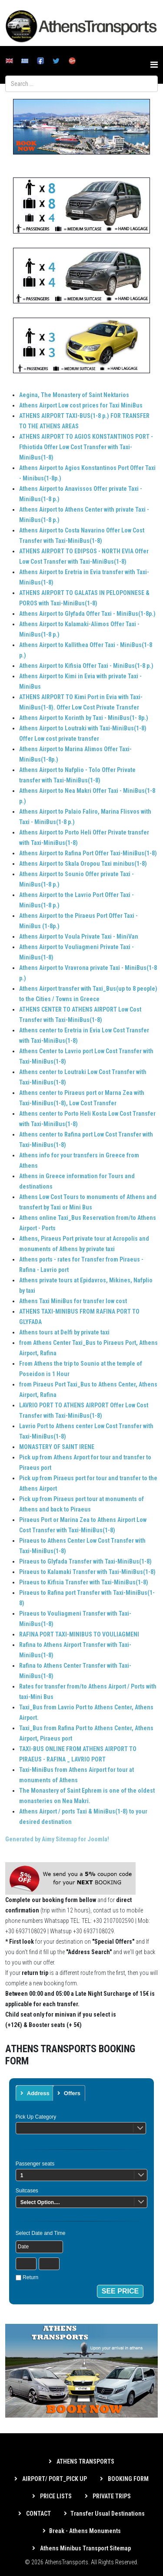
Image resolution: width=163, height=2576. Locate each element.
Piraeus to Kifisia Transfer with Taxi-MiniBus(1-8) (83, 1582)
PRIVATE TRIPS (111, 2496)
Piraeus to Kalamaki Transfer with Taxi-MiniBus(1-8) (87, 1571)
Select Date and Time (41, 2233)
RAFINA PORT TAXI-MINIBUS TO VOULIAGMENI (79, 1634)
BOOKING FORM (127, 2478)
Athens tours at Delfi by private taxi (64, 1332)
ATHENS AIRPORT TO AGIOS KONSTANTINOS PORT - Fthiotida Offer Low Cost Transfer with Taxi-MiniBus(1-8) (86, 447)
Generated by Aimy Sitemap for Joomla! (57, 1839)
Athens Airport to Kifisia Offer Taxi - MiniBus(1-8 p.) (86, 665)
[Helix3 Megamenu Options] (154, 65)
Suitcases (27, 2191)
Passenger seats (35, 2164)
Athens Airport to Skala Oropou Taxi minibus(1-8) (83, 863)
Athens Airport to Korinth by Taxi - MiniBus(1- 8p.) (83, 717)
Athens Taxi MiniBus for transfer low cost (73, 1301)
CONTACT (38, 2513)
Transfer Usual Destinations (107, 2513)
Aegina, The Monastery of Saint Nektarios (74, 394)
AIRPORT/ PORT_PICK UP (54, 2478)
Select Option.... (40, 2202)
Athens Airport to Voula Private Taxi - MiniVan (78, 936)
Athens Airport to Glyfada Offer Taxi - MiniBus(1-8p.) (87, 613)
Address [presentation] (38, 2093)
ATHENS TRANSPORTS (84, 2461)
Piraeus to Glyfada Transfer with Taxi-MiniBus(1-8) (85, 1561)
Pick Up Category (36, 2117)
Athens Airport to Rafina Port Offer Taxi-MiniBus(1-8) (88, 853)
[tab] (35, 2093)
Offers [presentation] (71, 2093)
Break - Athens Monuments (85, 2530)
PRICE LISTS (55, 2496)
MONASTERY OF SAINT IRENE (56, 1446)
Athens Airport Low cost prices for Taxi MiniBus (81, 405)
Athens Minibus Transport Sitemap (85, 2548)
